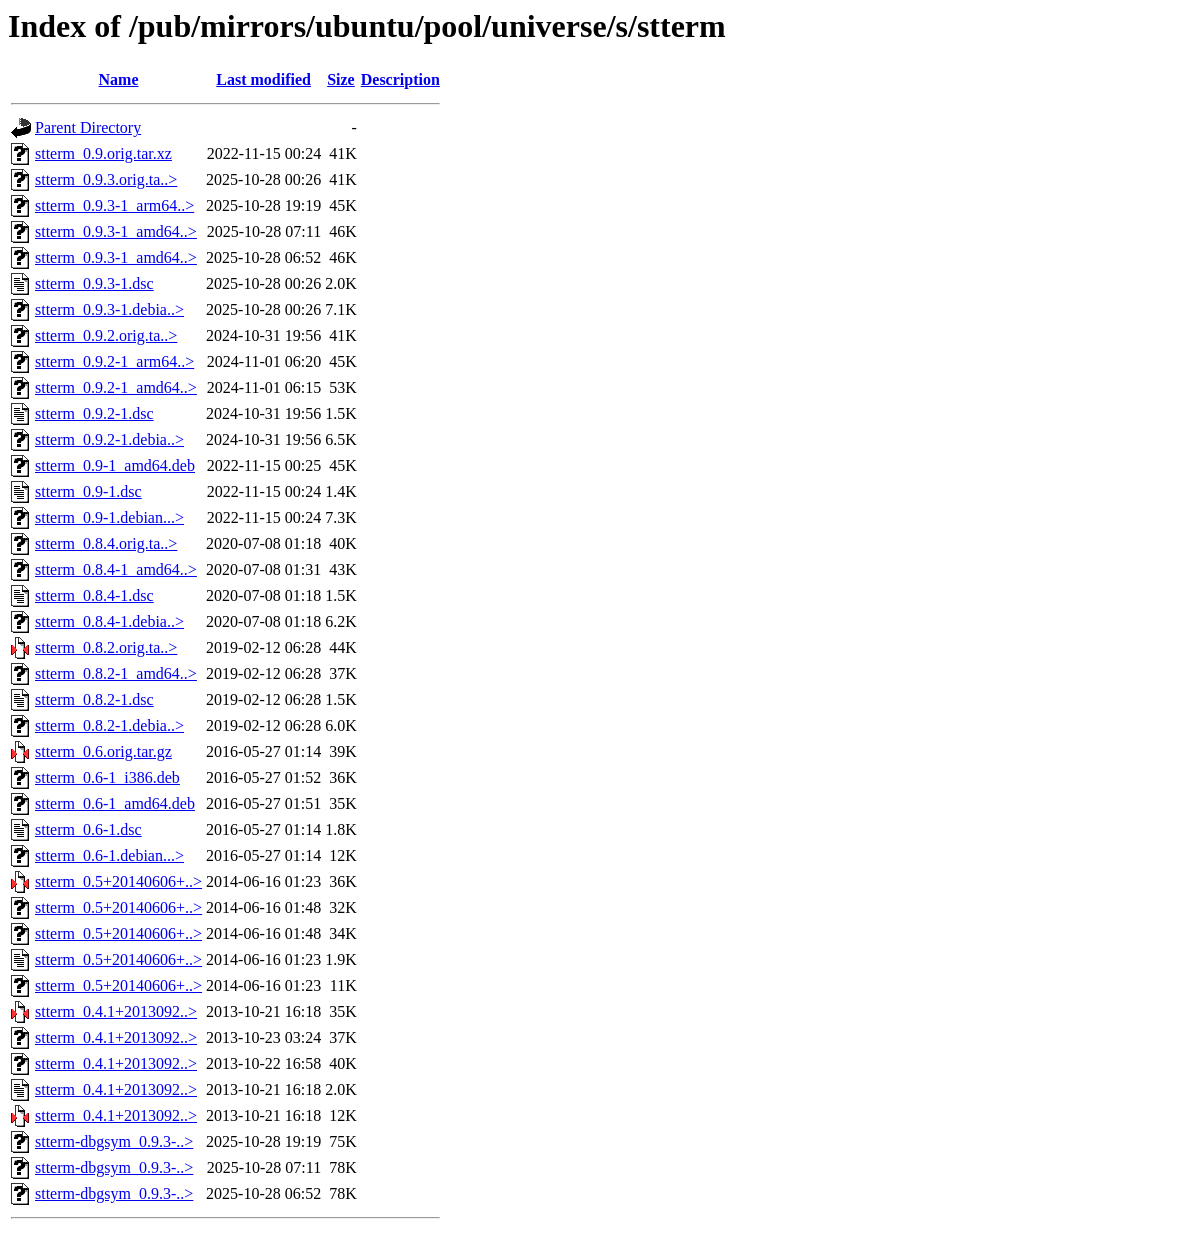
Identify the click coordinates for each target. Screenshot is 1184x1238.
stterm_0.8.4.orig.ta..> (106, 543)
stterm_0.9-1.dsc (88, 491)
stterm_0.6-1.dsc (88, 829)
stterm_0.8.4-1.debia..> (109, 621)
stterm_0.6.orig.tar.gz (103, 751)
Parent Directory (88, 127)
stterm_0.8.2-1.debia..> (109, 725)
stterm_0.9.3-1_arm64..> (114, 205)
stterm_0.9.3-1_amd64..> (116, 231)
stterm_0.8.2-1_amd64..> (116, 673)
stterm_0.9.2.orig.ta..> (106, 335)
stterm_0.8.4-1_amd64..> (116, 569)
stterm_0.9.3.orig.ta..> (106, 179)
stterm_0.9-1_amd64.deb (115, 465)
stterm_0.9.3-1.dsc (94, 283)
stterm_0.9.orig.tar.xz (103, 153)
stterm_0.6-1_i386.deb (107, 777)
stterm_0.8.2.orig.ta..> (106, 647)
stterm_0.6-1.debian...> (109, 855)
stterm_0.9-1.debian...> (109, 517)
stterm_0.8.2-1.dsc (94, 699)
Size (341, 79)
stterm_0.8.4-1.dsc (94, 595)
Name (119, 79)
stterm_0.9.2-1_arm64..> (114, 361)
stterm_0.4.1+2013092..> (116, 1011)
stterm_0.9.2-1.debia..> (109, 439)
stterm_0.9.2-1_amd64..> (116, 387)
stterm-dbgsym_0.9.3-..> (114, 1141)
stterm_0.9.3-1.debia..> (109, 309)
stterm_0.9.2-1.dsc (94, 413)
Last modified (263, 79)
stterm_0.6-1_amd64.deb (115, 803)
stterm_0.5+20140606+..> (118, 881)
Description (400, 79)
